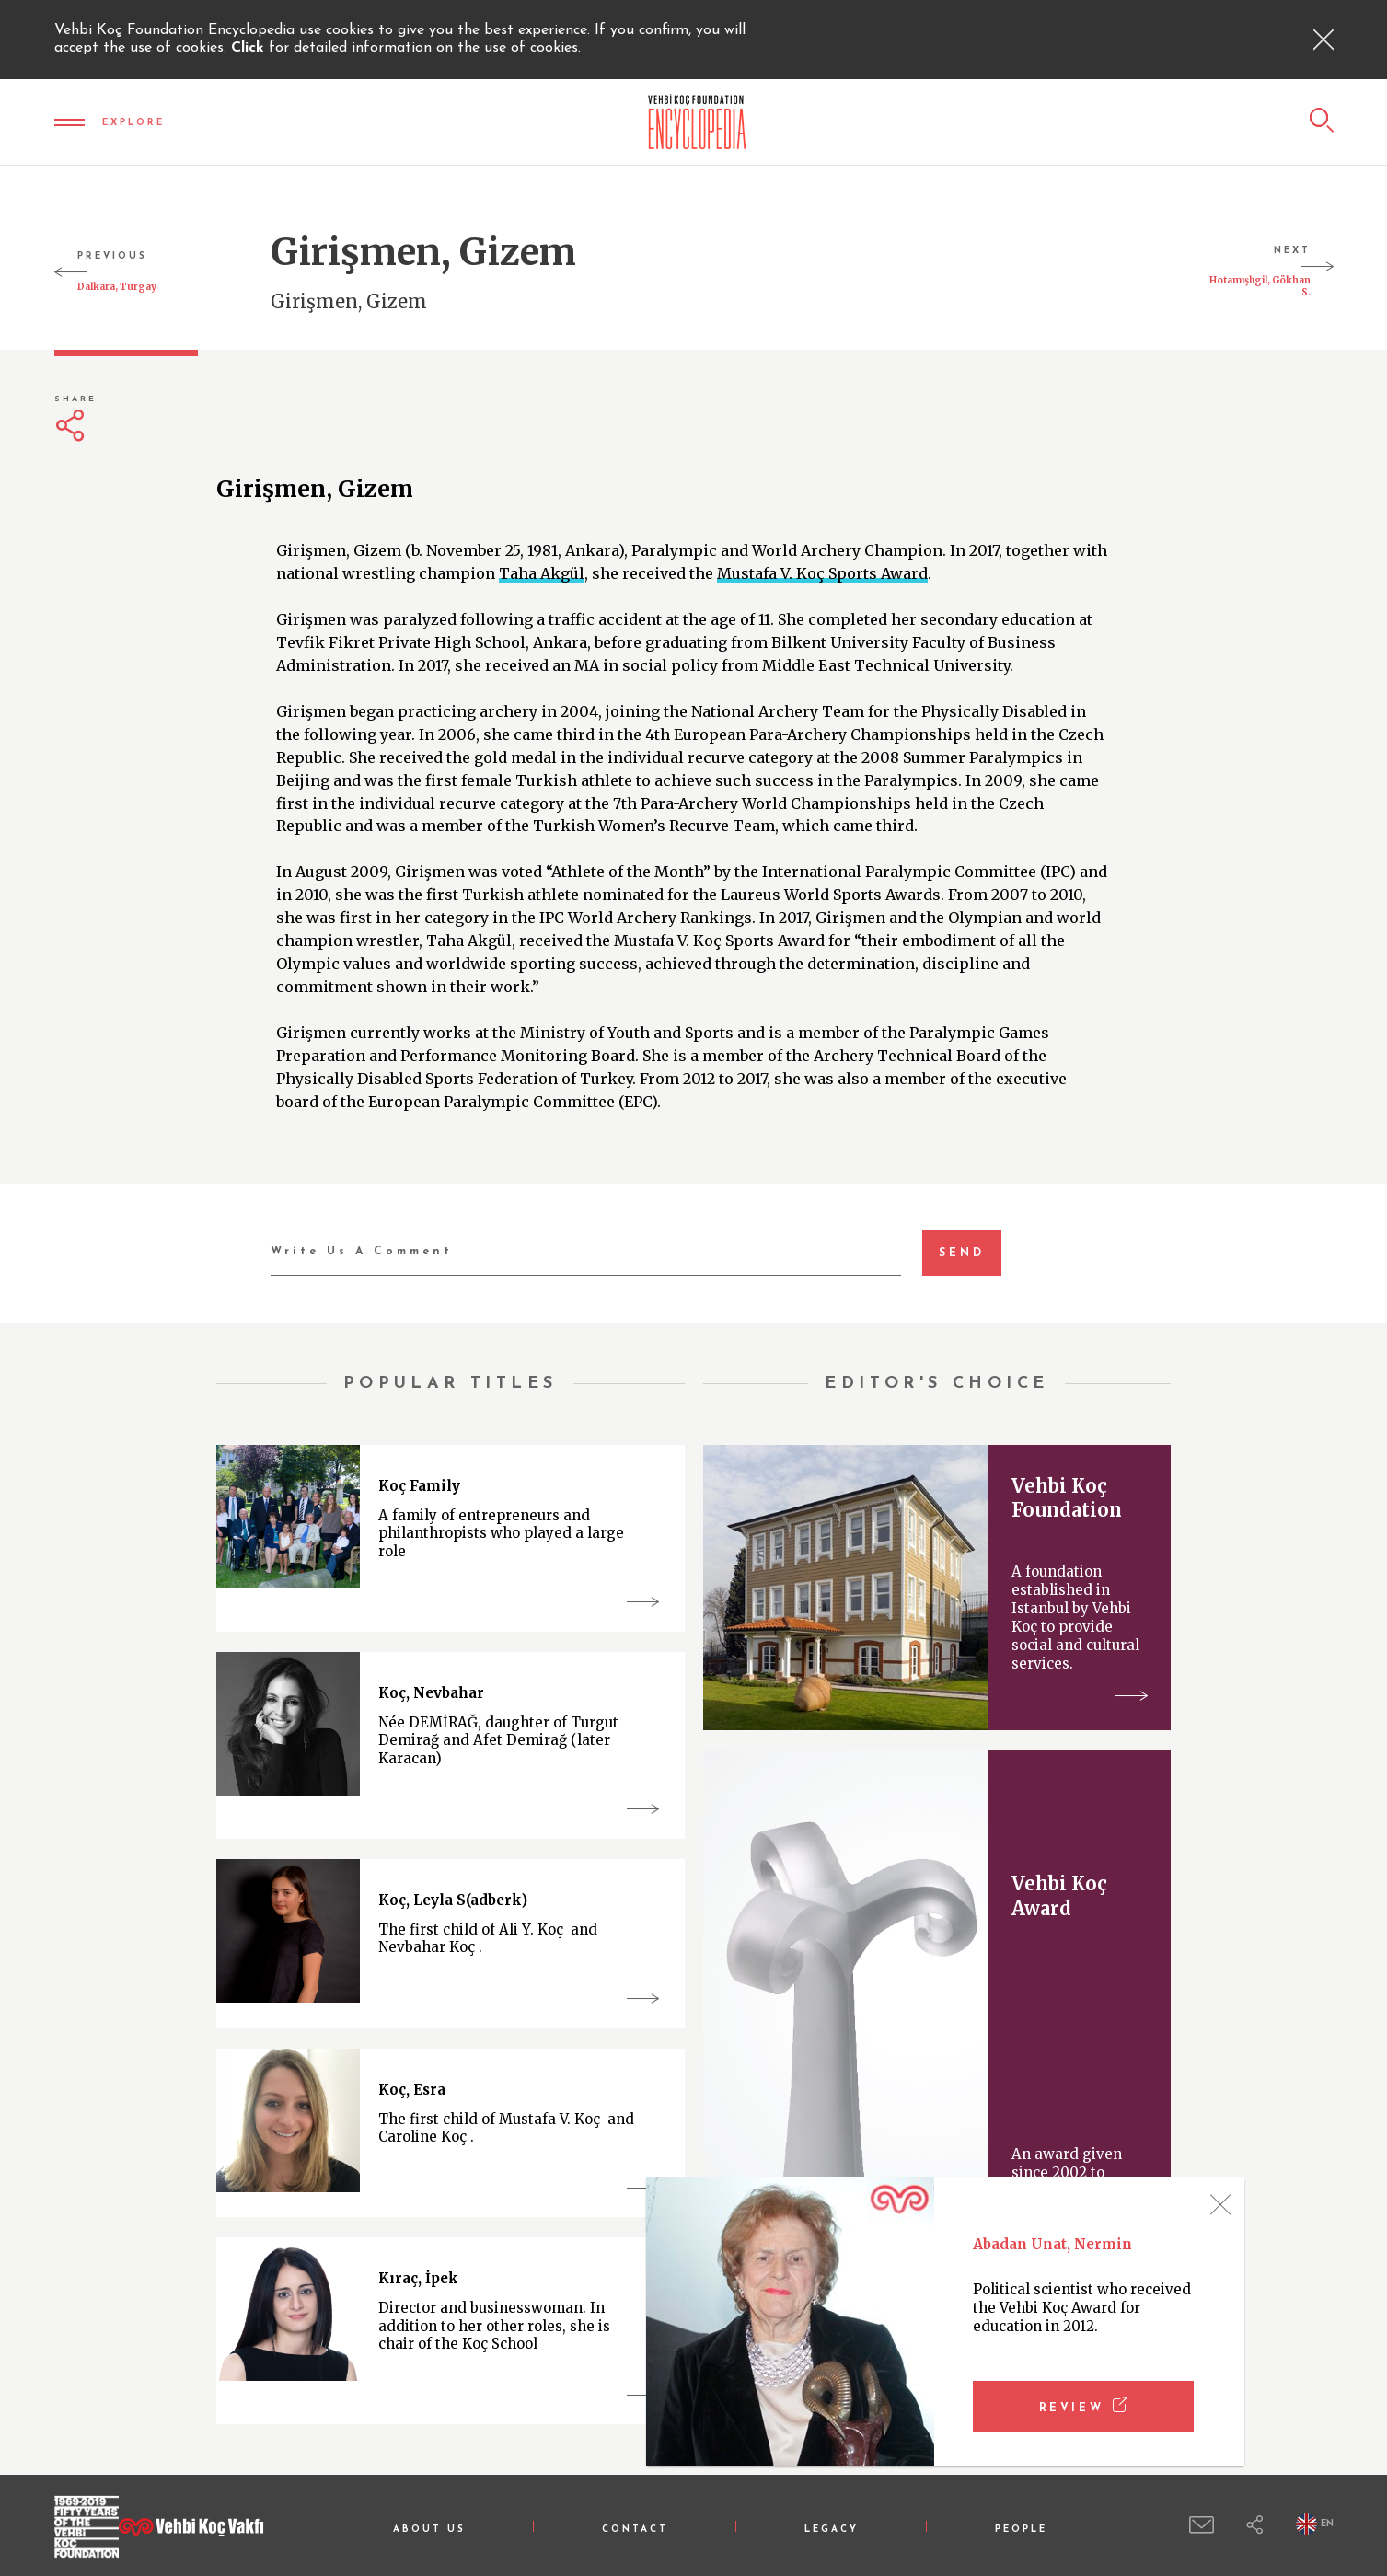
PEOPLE (1021, 2529)
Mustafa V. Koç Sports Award (822, 573)
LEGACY (831, 2529)
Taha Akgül (541, 573)
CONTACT (635, 2529)
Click (250, 47)
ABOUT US (429, 2529)
